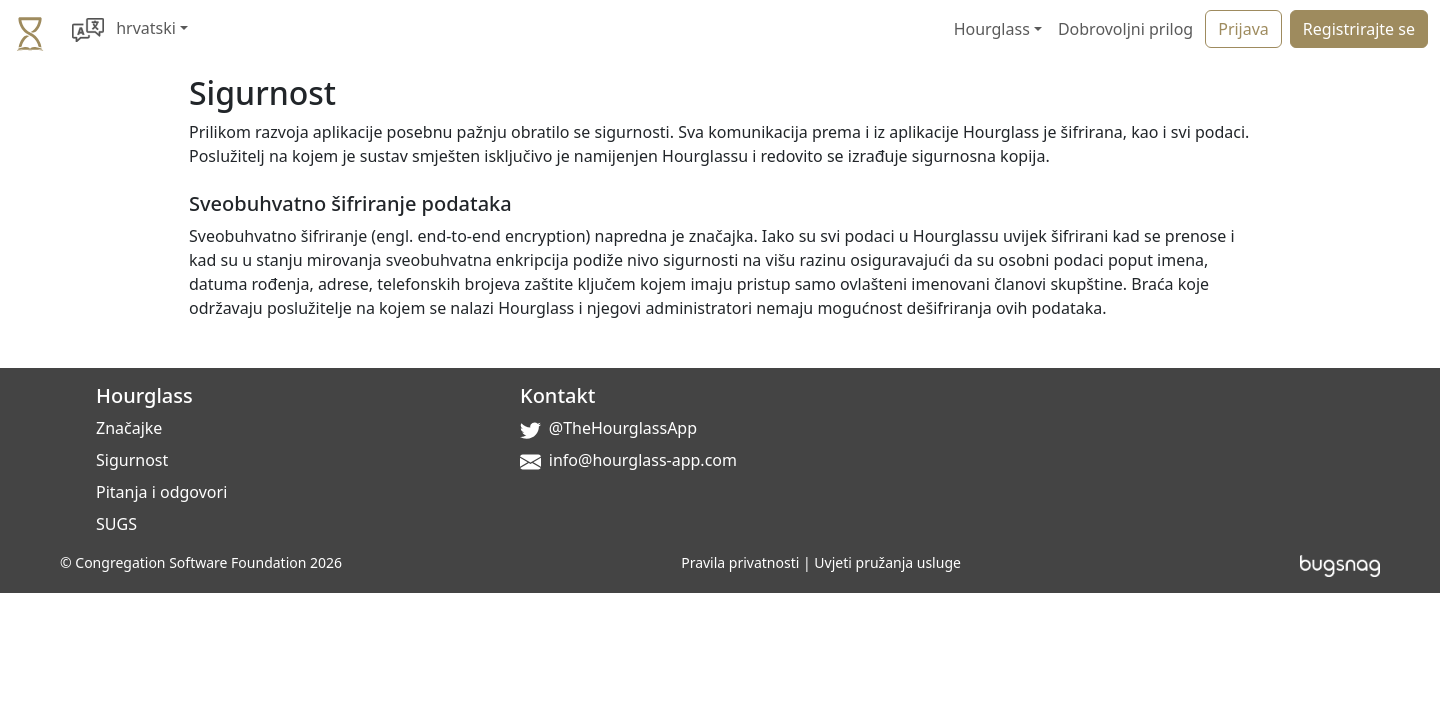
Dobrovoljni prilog (1125, 29)
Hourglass (144, 395)
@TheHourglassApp (623, 428)
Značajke (129, 428)
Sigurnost (132, 460)
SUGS (116, 524)
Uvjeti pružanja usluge (887, 562)
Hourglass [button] (992, 29)
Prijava (1243, 29)
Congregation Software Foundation (190, 562)
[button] (130, 29)
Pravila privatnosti (740, 562)
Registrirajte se (1359, 29)
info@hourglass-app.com (643, 460)
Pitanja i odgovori (161, 492)
